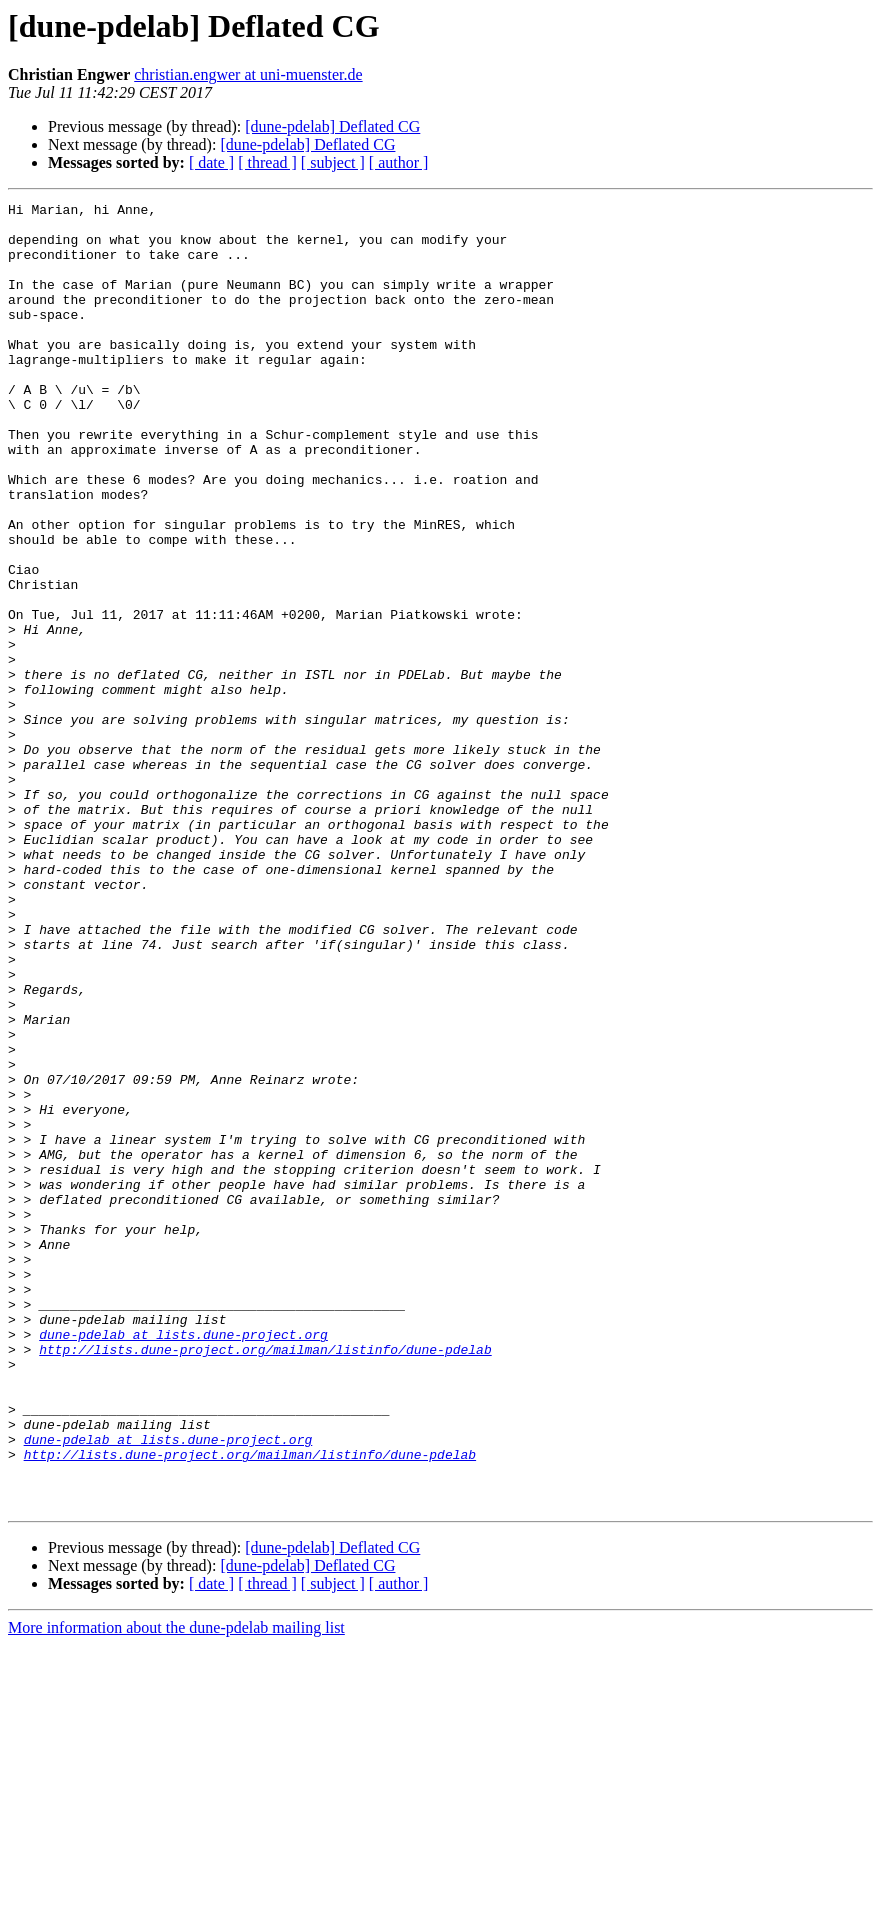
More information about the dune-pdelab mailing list (176, 1888)
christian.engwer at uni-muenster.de (248, 74)
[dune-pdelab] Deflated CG (332, 126)
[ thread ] (267, 162)
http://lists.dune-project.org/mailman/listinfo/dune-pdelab (265, 1580)
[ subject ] (333, 162)
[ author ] (399, 162)
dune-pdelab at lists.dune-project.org (183, 1562)
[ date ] (211, 162)
